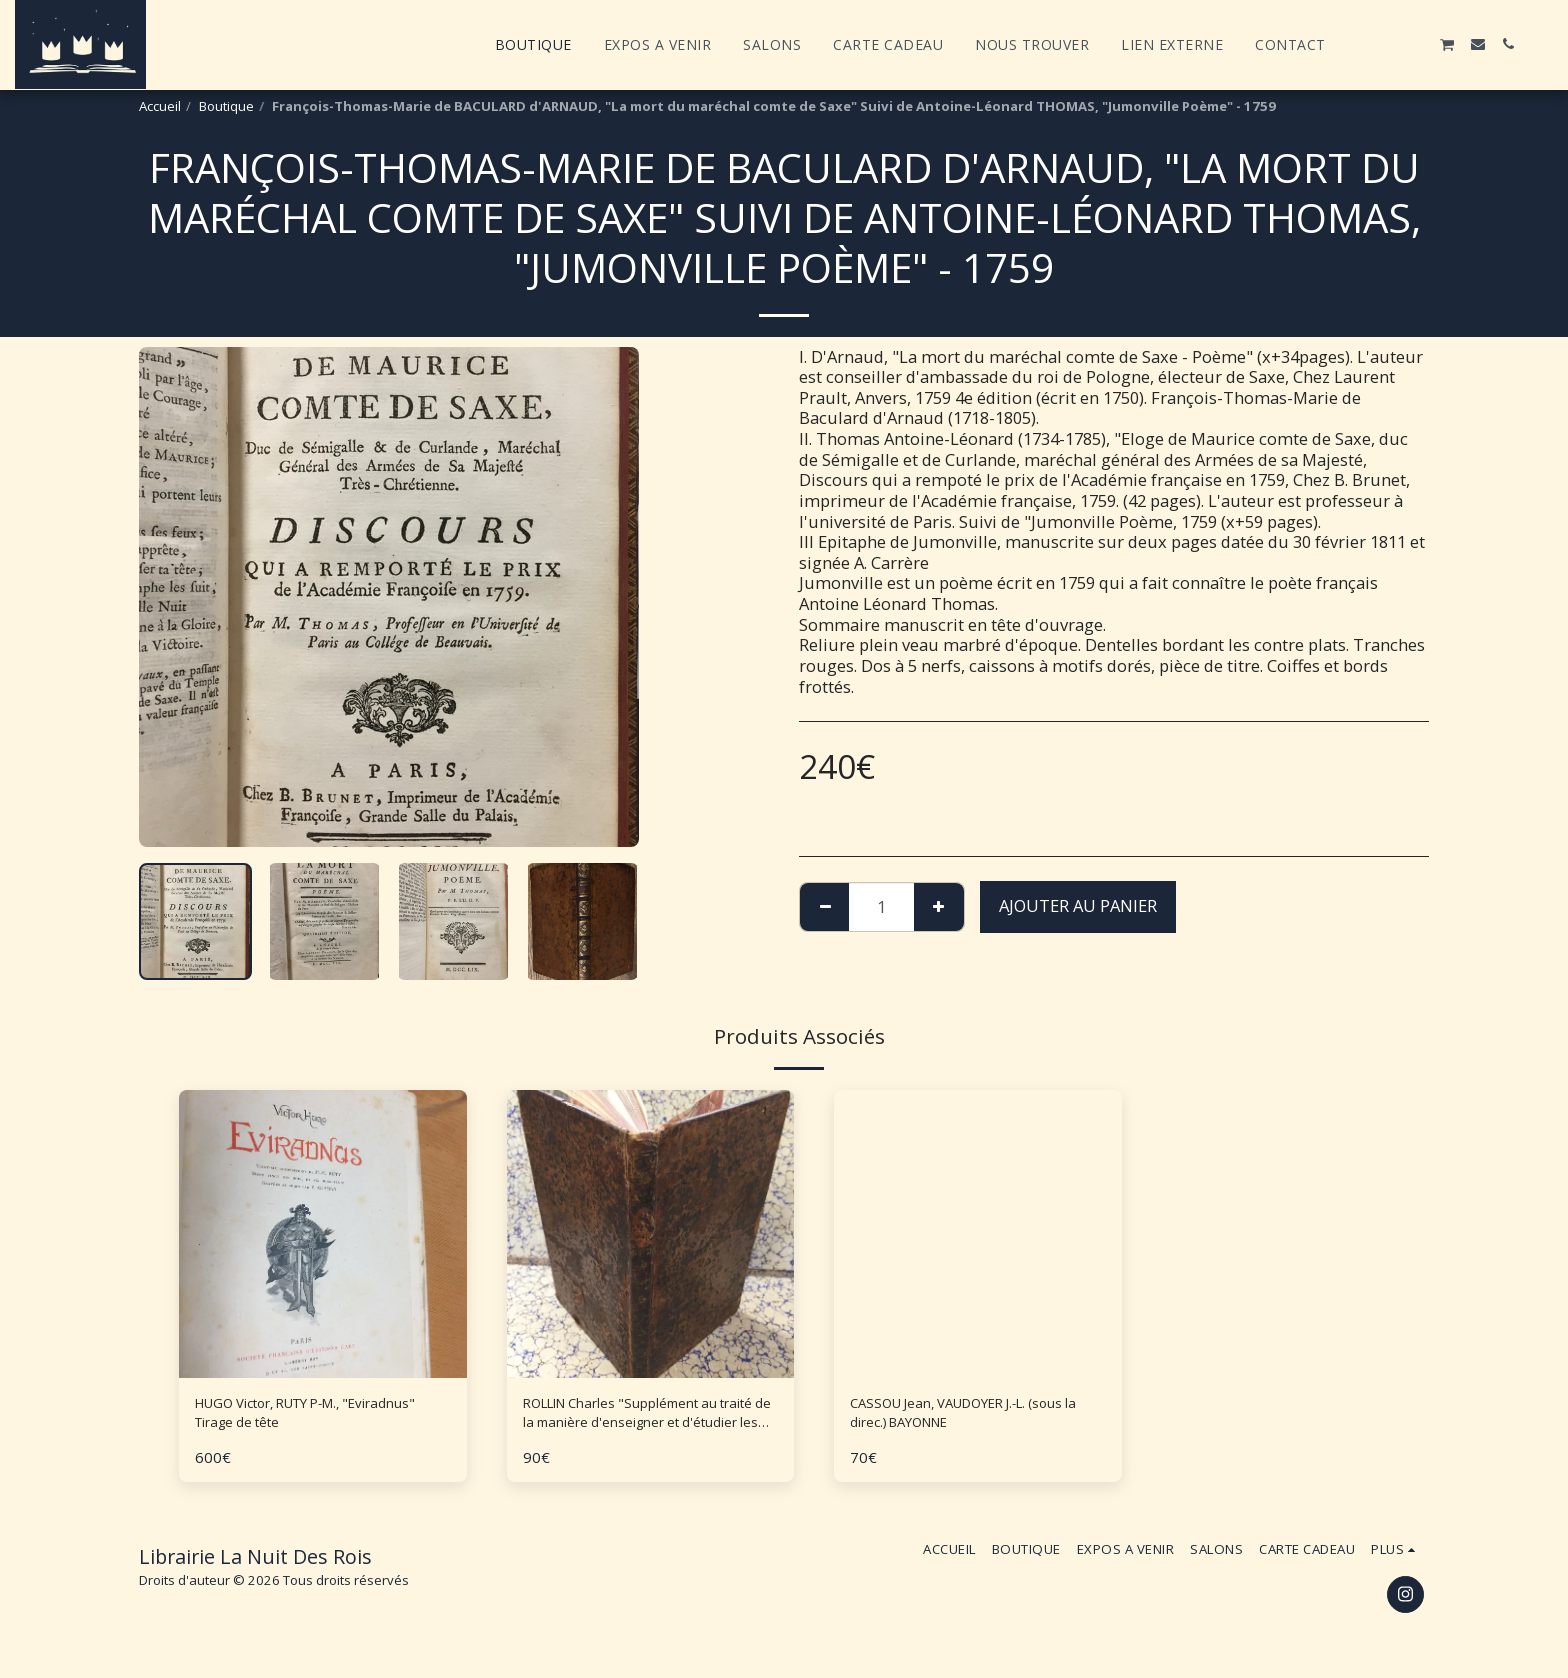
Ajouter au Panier (1078, 905)
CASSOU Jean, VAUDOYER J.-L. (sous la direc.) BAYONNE (961, 1418)
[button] (1357, 44)
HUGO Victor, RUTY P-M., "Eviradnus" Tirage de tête (296, 1418)
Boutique (226, 106)
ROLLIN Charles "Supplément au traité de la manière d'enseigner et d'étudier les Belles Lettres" (648, 1419)
